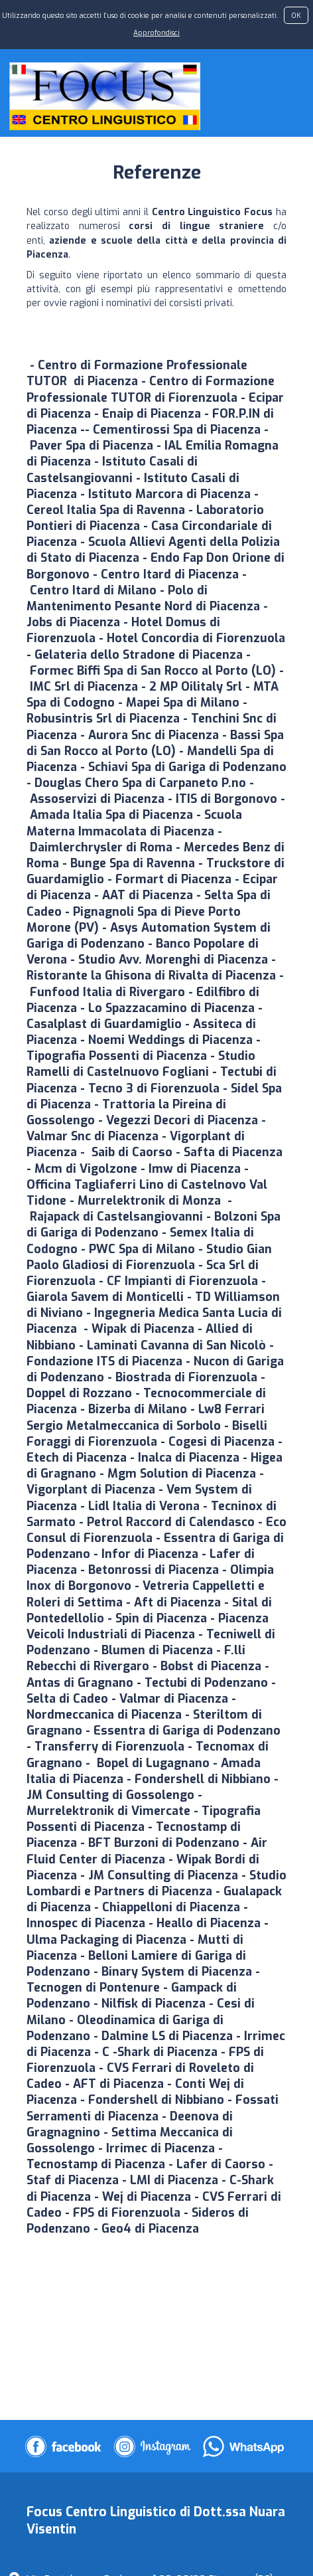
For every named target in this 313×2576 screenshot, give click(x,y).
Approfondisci (156, 32)
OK (296, 15)
